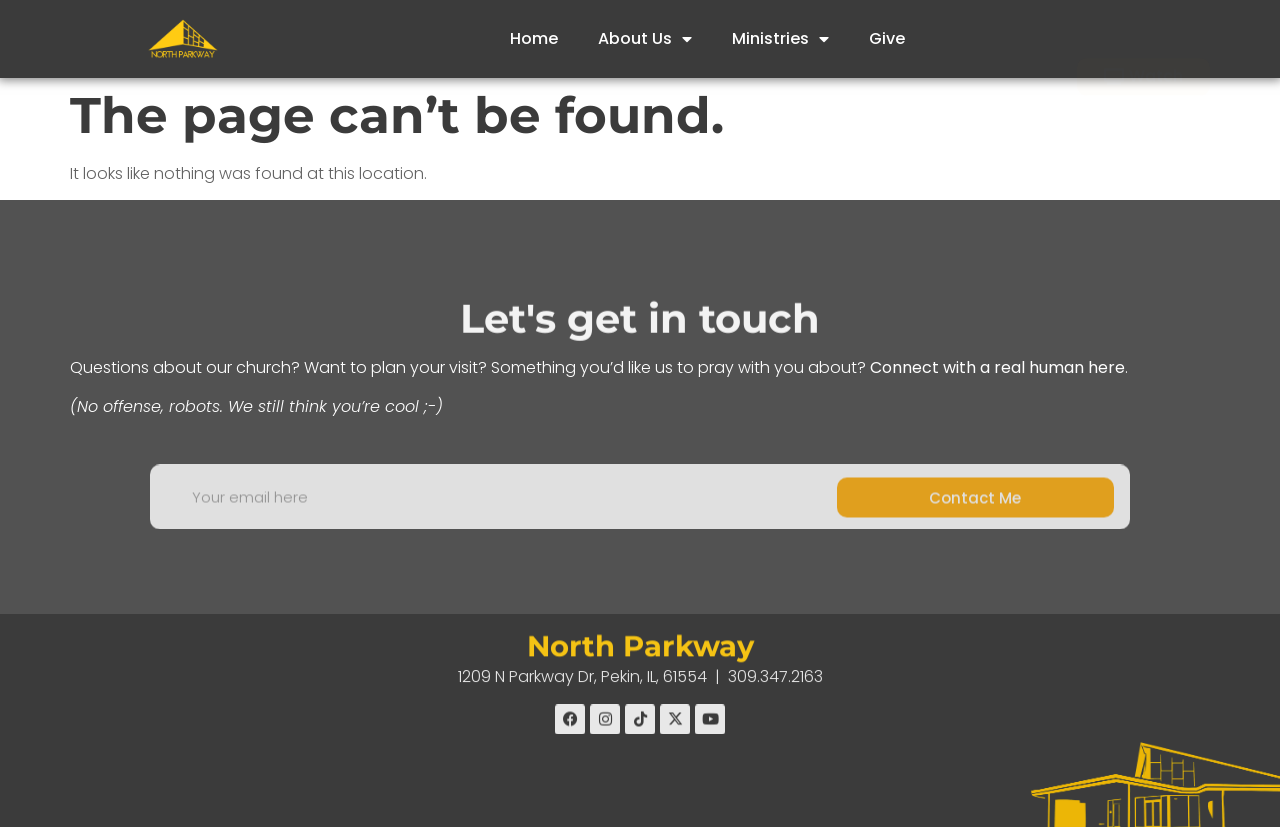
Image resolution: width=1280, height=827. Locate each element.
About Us (645, 39)
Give (887, 38)
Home (534, 38)
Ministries (780, 39)
